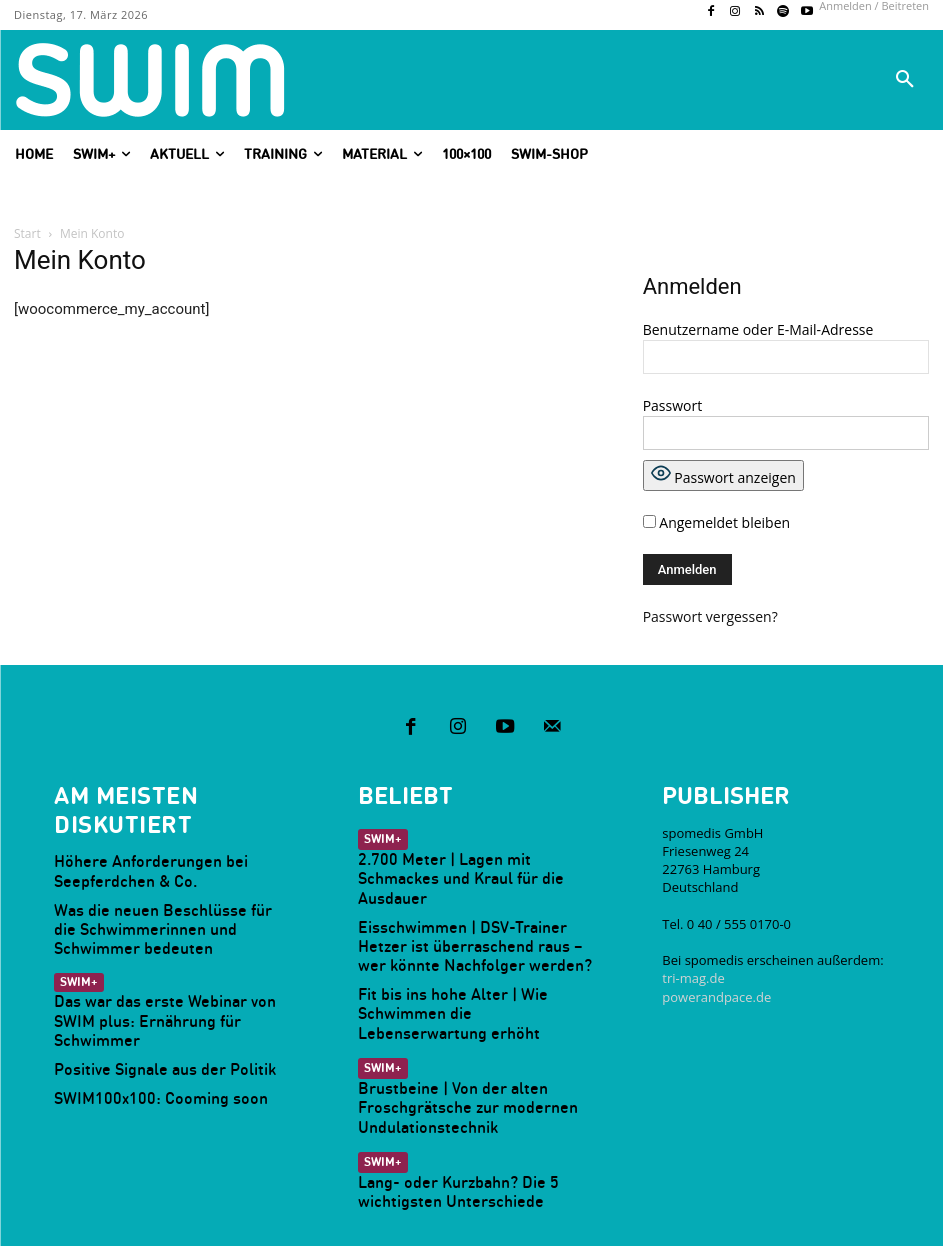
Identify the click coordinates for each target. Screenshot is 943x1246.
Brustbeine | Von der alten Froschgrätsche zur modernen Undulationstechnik (445, 1019)
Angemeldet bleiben (716, 522)
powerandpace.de (716, 974)
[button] (905, 80)
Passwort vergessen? (710, 616)
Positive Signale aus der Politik (142, 1003)
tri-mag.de (693, 956)
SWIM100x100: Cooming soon (138, 1032)
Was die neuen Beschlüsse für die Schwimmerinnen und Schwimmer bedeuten (152, 894)
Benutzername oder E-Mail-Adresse (758, 329)
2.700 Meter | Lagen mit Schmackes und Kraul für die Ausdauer (473, 841)
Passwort (673, 405)
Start (27, 233)
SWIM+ (77, 942)
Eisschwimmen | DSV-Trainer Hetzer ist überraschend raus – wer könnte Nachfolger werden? (471, 892)
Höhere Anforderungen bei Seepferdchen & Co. (172, 843)
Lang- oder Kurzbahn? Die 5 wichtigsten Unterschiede (473, 1094)
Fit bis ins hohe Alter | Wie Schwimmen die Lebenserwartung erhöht (469, 945)
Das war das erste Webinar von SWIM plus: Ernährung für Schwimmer (161, 967)
